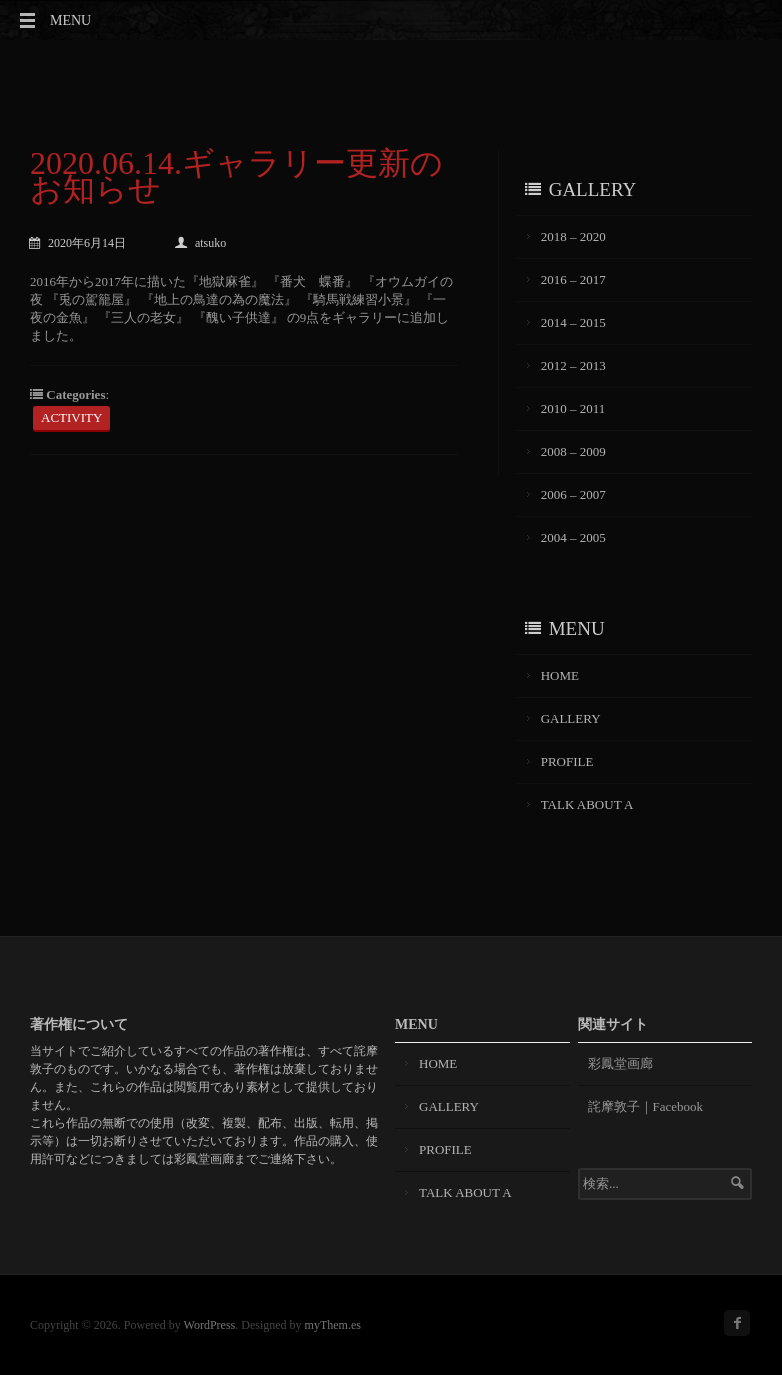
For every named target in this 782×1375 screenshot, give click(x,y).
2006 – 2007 (573, 494)
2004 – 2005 (573, 537)
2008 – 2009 (573, 451)
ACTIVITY (71, 417)
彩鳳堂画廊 (620, 1063)
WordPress (210, 1325)
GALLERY (571, 718)
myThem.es (333, 1325)
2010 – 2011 (573, 408)
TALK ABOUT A (587, 804)
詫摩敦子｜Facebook (646, 1106)
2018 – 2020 (573, 236)
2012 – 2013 (573, 365)
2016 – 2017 (573, 279)
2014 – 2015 (573, 322)
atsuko (200, 243)
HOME (560, 675)
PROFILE (567, 761)
